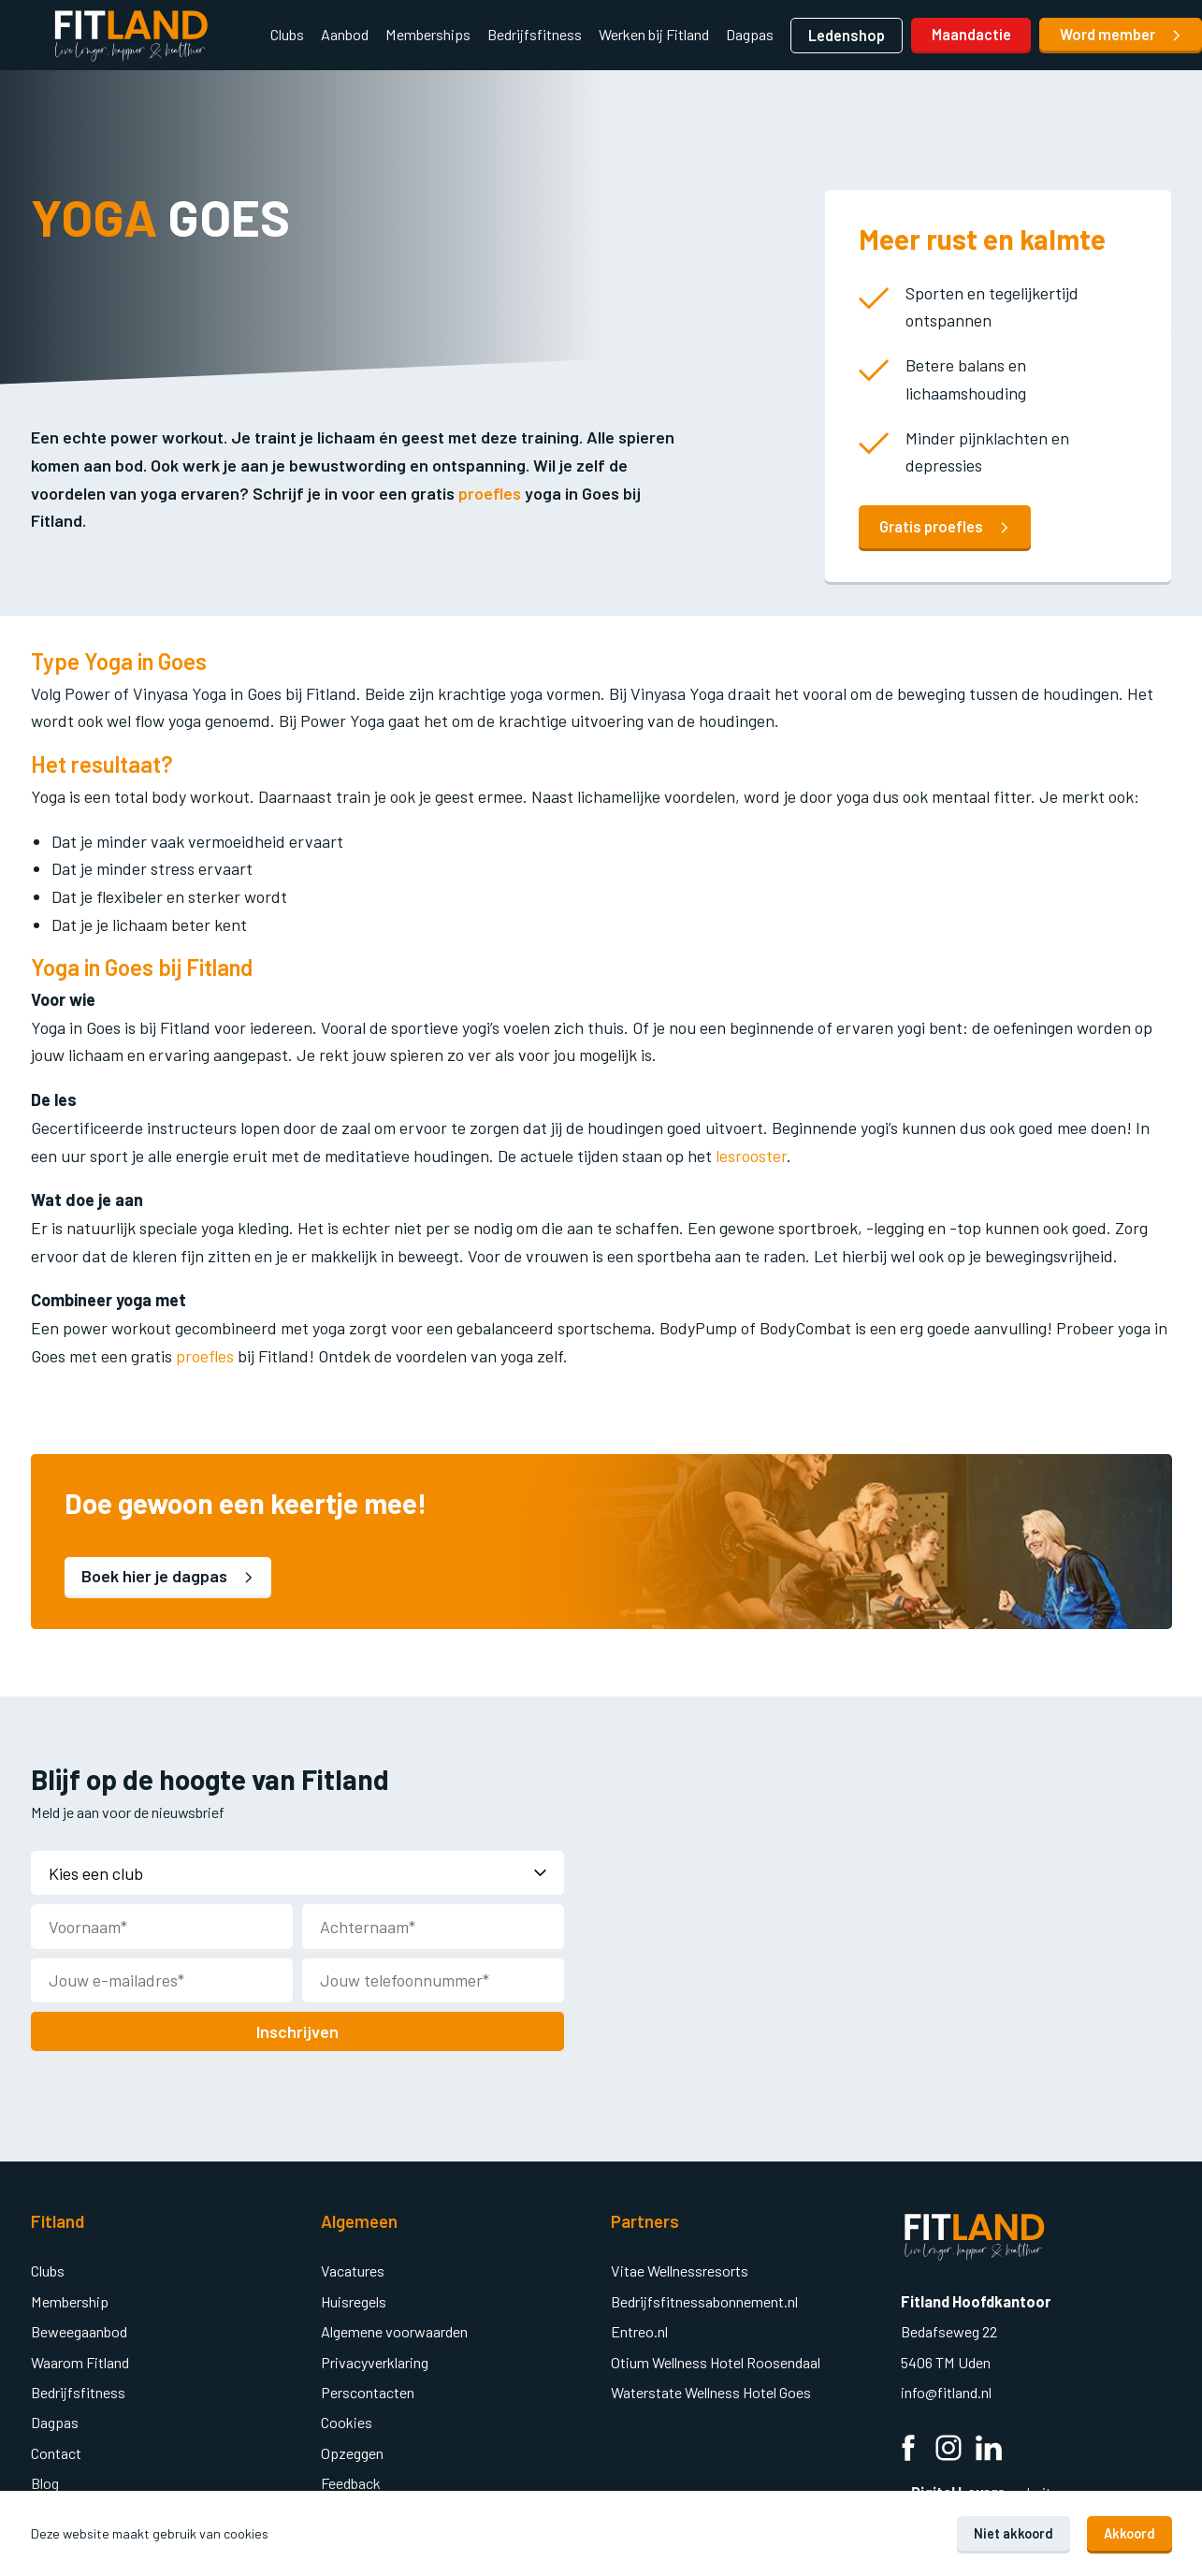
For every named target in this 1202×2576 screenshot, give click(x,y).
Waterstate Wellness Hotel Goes (711, 2390)
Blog (45, 2481)
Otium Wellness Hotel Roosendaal (715, 2360)
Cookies (346, 2420)
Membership (70, 2299)
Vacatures (352, 2269)
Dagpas (750, 34)
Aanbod (345, 34)
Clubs (287, 34)
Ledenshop (846, 35)
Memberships (428, 34)
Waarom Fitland (80, 2360)
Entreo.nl (639, 2329)
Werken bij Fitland (654, 34)
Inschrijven (297, 2029)
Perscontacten (367, 2390)
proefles (489, 493)
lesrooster (751, 1155)
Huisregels (353, 2299)
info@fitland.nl (947, 2390)
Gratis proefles (944, 526)
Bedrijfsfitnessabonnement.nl (704, 2299)
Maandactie (971, 34)
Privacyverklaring (374, 2360)
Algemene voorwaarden (394, 2329)
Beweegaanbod (79, 2329)
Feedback (351, 2481)
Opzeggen (352, 2451)
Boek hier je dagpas (168, 1575)
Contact (56, 2451)
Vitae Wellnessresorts (679, 2269)
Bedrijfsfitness (534, 34)
